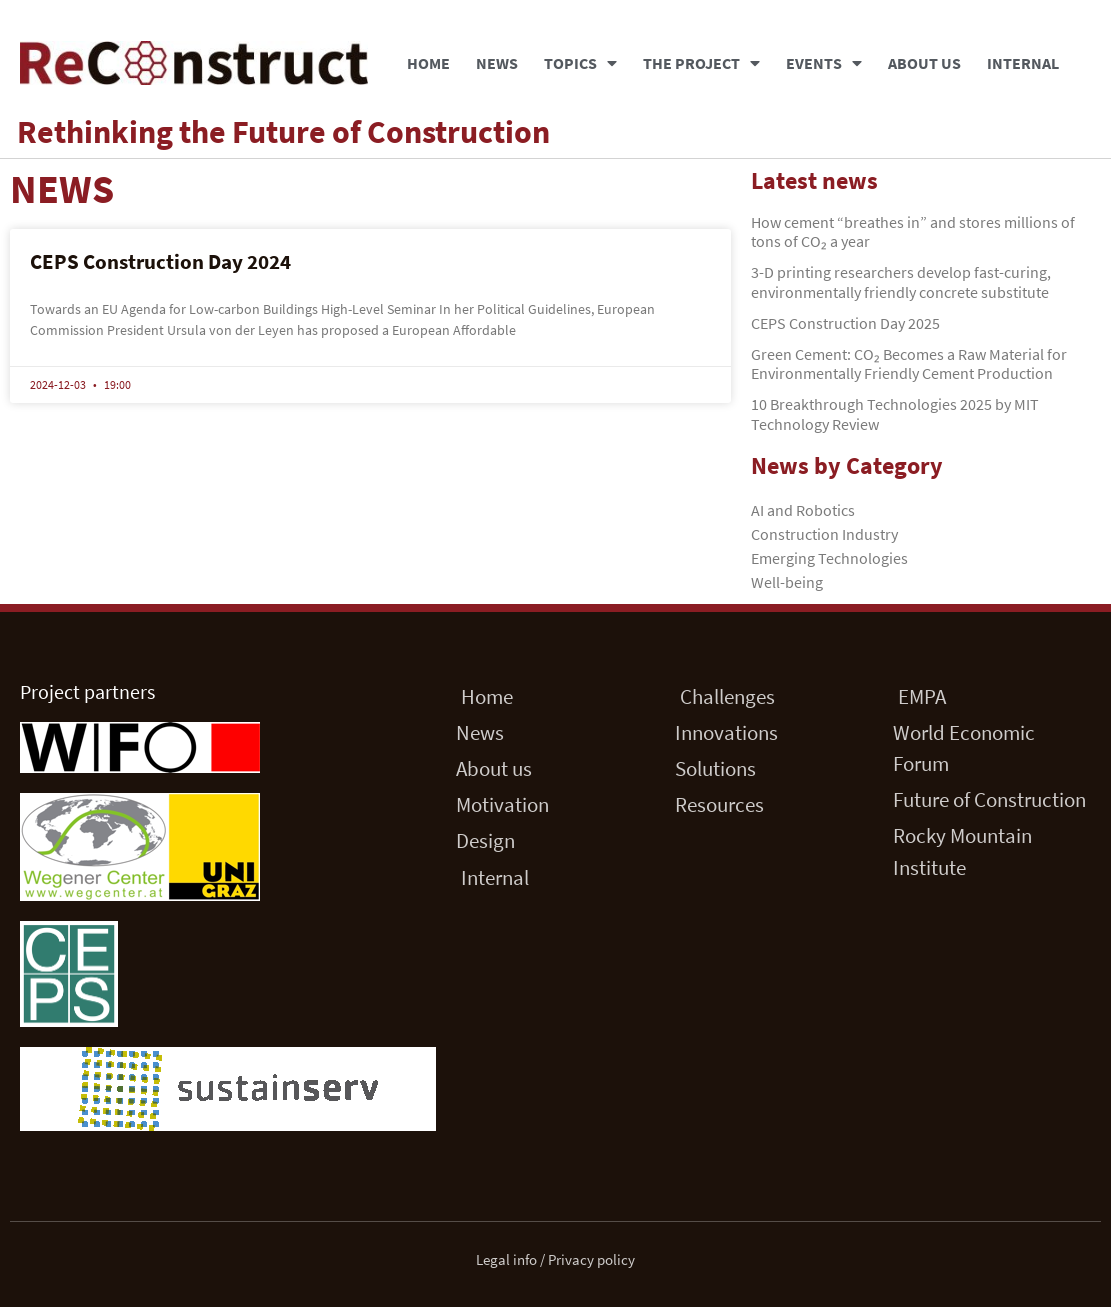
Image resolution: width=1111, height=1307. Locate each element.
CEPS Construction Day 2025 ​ (847, 323)
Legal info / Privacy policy (555, 1259)
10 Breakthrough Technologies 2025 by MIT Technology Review (895, 413)
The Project (701, 63)
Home (428, 63)
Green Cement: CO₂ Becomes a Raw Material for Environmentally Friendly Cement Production (909, 363)
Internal (1023, 63)
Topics (580, 63)
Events (824, 63)
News (497, 63)
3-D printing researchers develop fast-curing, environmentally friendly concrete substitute (901, 281)
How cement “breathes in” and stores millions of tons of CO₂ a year (913, 231)
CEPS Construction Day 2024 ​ (162, 261)
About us (924, 63)
